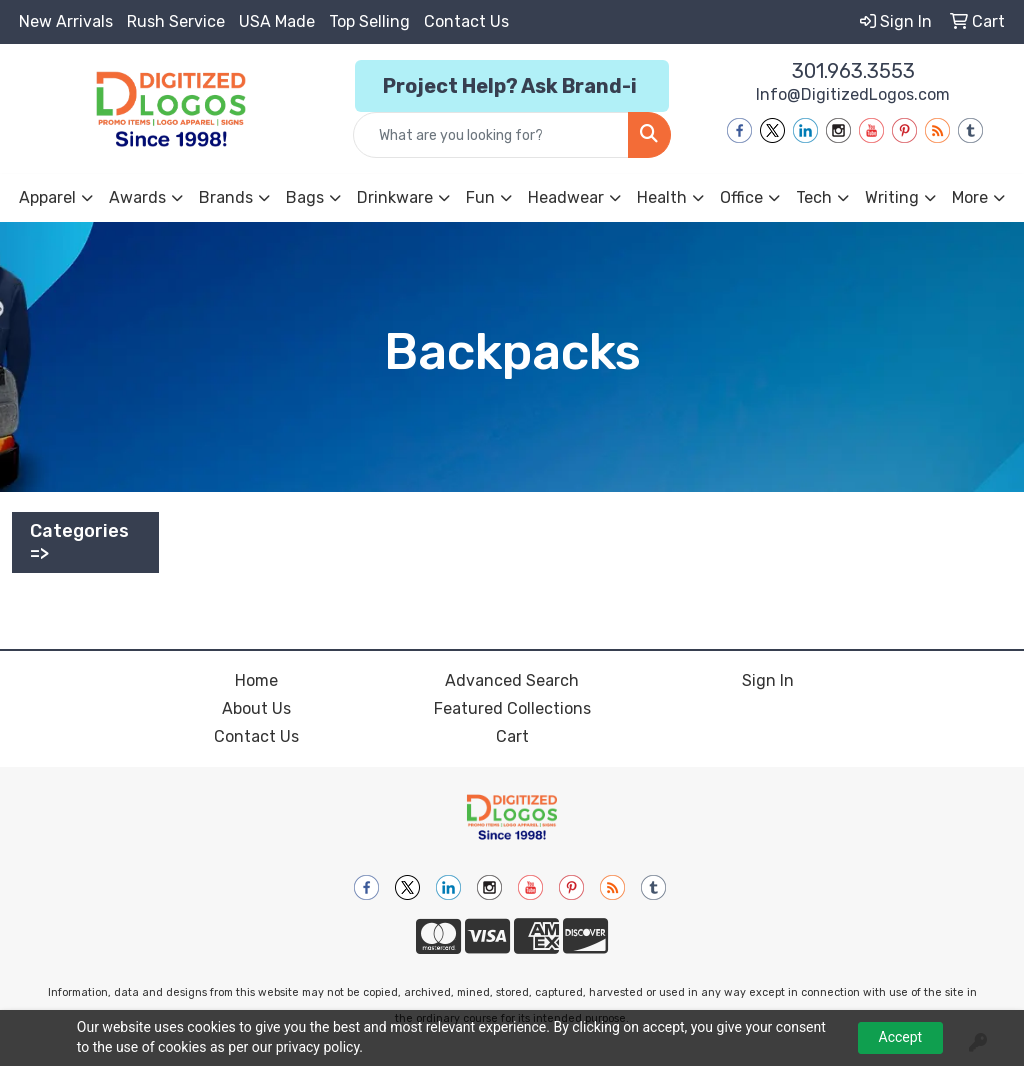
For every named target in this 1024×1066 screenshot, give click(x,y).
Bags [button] (305, 197)
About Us (256, 708)
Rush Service (176, 21)
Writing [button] (892, 197)
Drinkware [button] (395, 197)
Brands (226, 197)
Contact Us (466, 21)
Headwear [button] (566, 197)
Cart (512, 736)
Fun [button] (480, 197)
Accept (901, 1037)
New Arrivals (66, 21)
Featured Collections (512, 708)
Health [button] (662, 197)
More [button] (970, 197)
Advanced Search (512, 680)
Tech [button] (814, 197)
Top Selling (369, 21)
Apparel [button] (47, 197)
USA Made (277, 21)
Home (256, 680)
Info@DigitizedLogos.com (853, 94)
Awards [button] (137, 197)
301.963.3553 (853, 71)
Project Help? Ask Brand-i (512, 86)
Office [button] (741, 197)
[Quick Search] (490, 135)
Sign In (768, 680)
